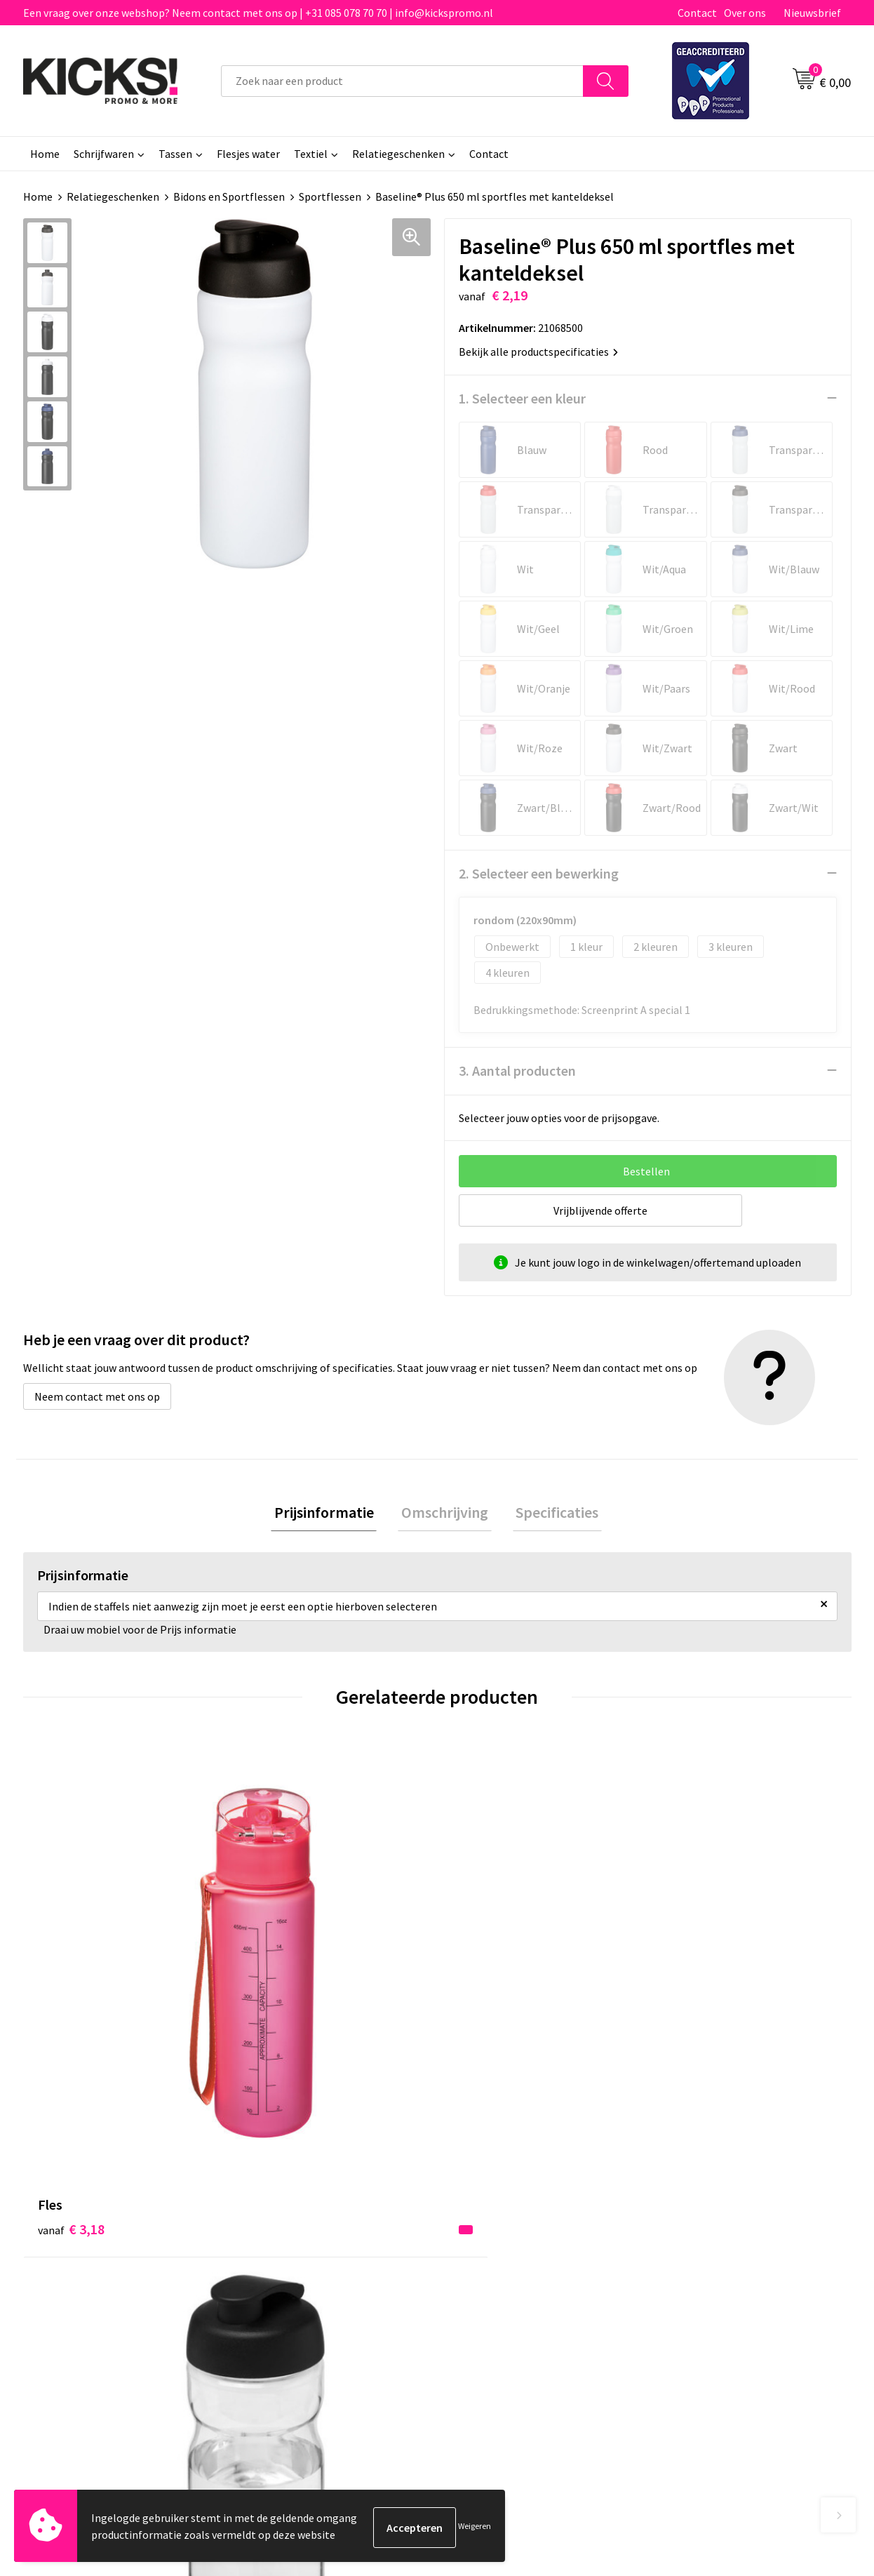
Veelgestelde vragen (298, 2234)
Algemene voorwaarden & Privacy (739, 2212)
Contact (697, 13)
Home (45, 154)
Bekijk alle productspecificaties (538, 351)
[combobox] (402, 81)
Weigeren (474, 2527)
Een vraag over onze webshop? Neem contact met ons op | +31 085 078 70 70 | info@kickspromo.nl (258, 13)
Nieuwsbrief (812, 13)
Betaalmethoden (496, 2234)
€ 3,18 (71, 1973)
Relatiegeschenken (398, 154)
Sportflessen (330, 196)
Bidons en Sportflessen (229, 196)
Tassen (175, 154)
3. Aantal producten (517, 1070)
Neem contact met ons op (97, 1396)
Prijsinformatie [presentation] (330, 1513)
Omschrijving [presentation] (444, 1513)
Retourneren (485, 2255)
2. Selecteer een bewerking (539, 872)
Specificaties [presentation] (550, 1513)
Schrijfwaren (104, 154)
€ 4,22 (278, 1994)
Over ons (745, 13)
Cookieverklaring (700, 2234)
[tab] (330, 1513)
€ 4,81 (485, 1994)
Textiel (311, 154)
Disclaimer (685, 2255)
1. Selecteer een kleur (522, 397)
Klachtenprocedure (295, 2276)
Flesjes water (248, 154)
